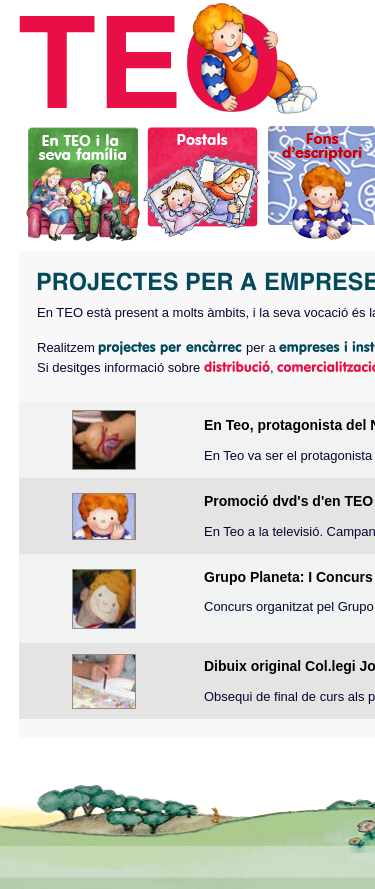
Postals (203, 181)
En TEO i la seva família (83, 181)
